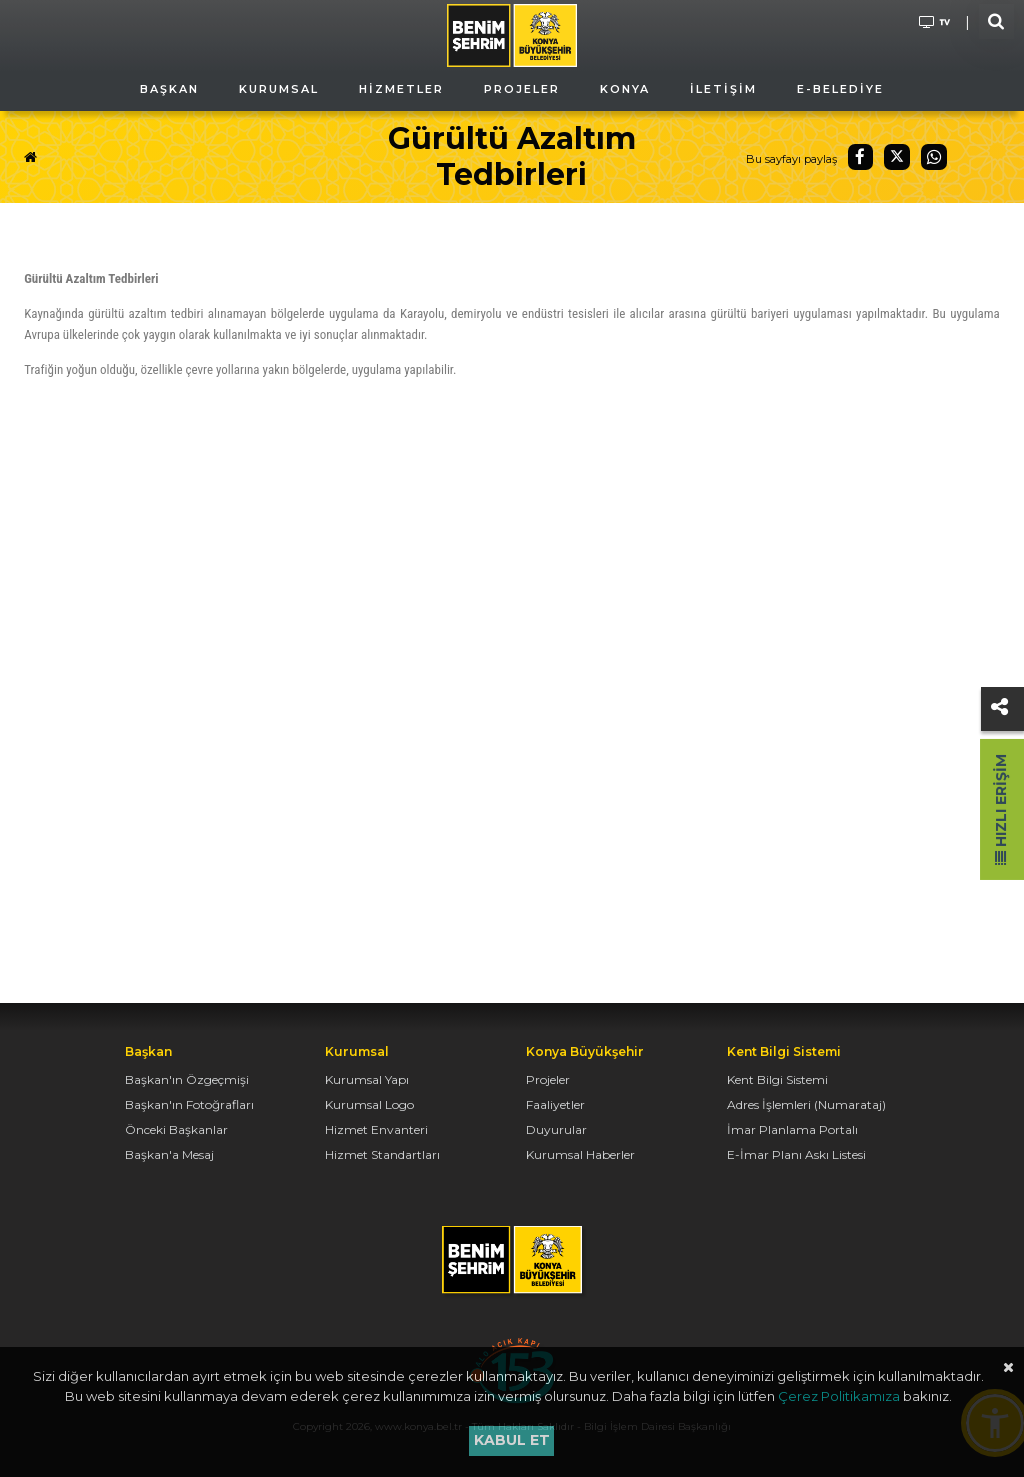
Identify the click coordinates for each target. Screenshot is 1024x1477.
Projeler (548, 1079)
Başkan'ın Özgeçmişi (187, 1079)
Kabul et (512, 1440)
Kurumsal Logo (369, 1104)
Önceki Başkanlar (176, 1129)
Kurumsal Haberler (580, 1154)
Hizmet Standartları (382, 1154)
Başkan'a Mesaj (169, 1154)
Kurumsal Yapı (367, 1079)
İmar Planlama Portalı (792, 1129)
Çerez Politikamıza (839, 1396)
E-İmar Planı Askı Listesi (796, 1154)
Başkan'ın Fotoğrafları (189, 1104)
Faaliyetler (555, 1104)
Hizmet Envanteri (376, 1129)
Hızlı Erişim (1001, 809)
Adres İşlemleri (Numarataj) (806, 1104)
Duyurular (556, 1129)
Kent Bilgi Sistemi (777, 1079)
